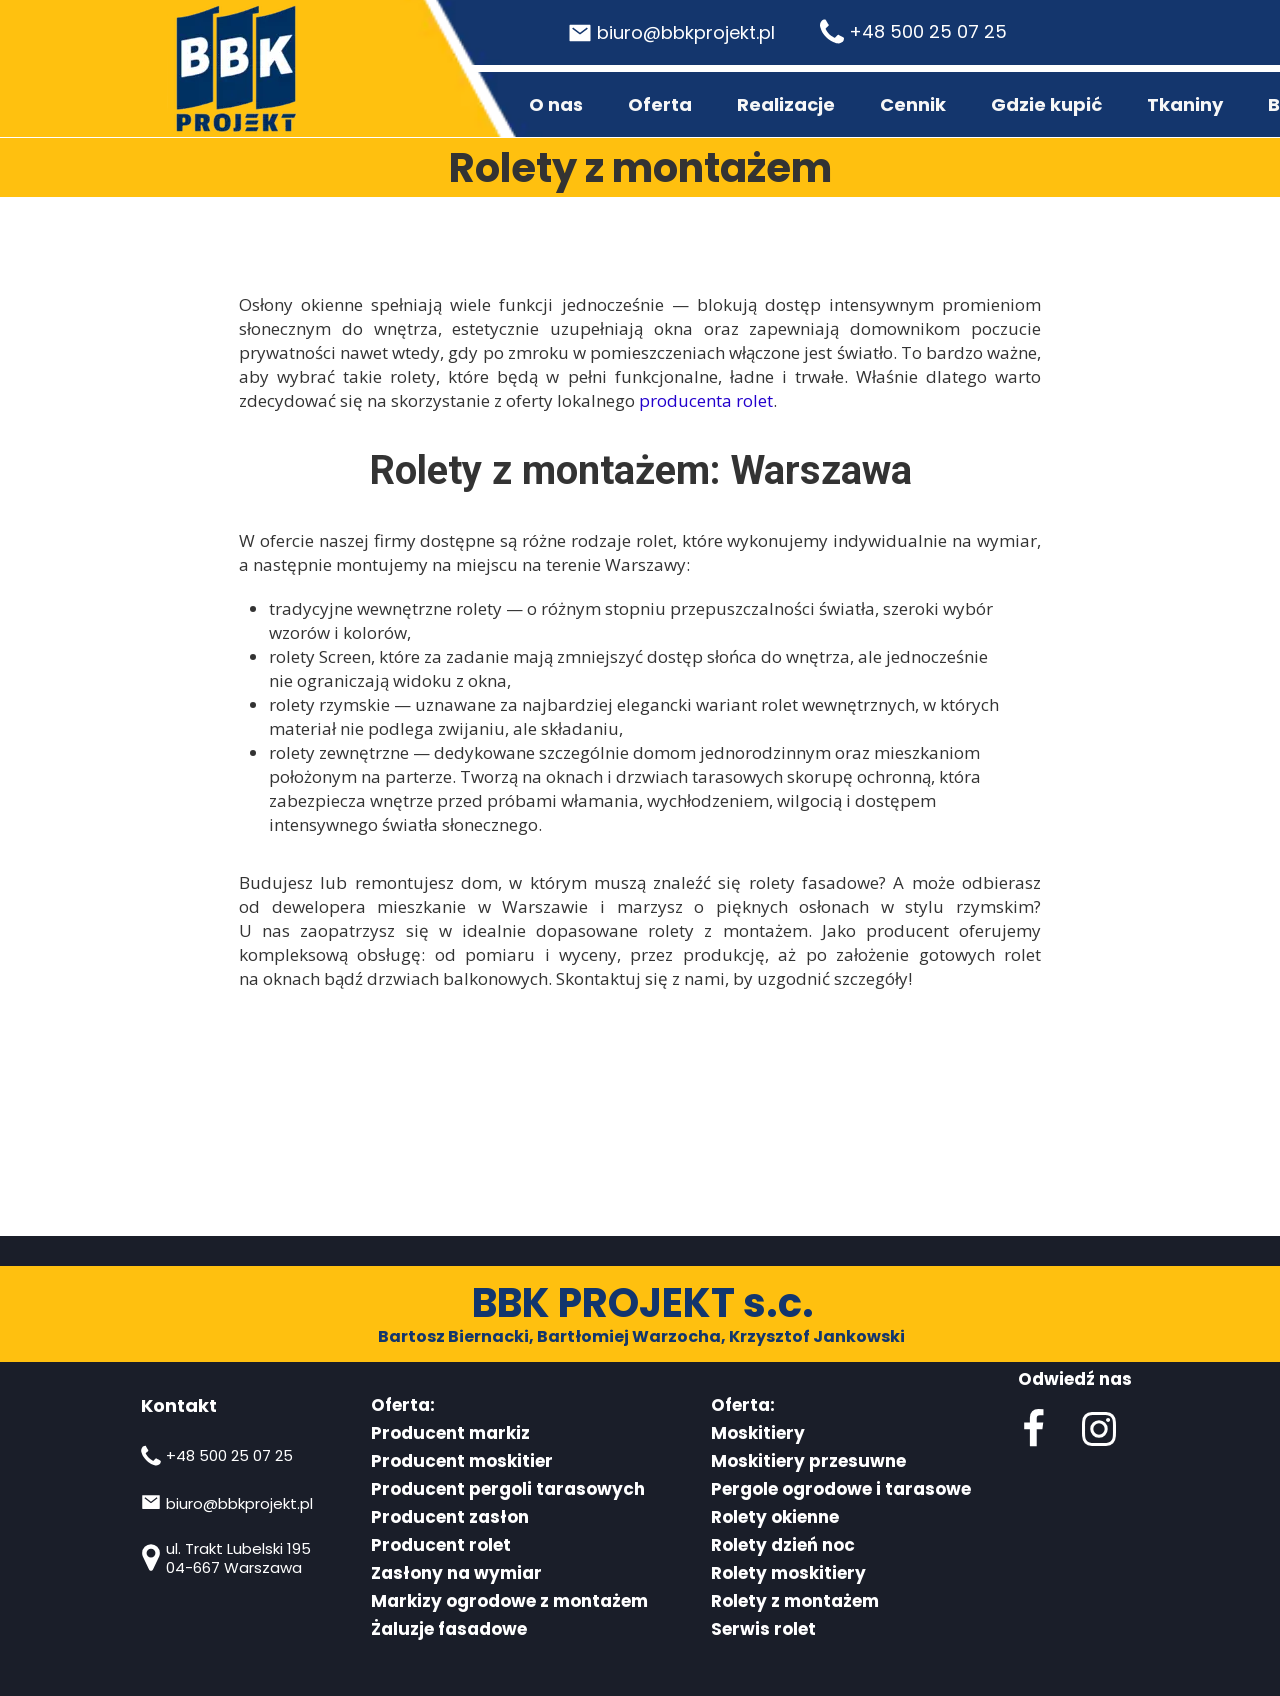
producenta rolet (706, 400)
